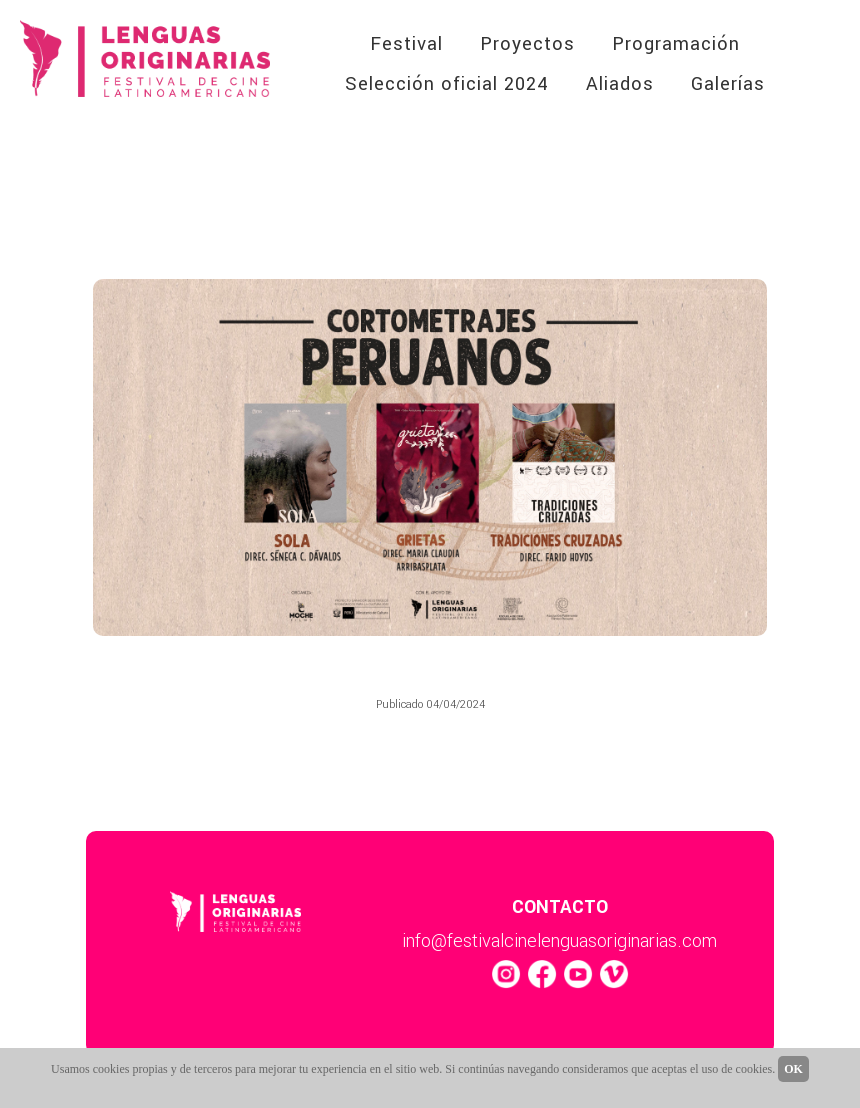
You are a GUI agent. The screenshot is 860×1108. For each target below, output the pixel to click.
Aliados (620, 84)
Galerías (728, 84)
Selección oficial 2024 (447, 84)
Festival (406, 44)
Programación (676, 44)
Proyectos (527, 44)
